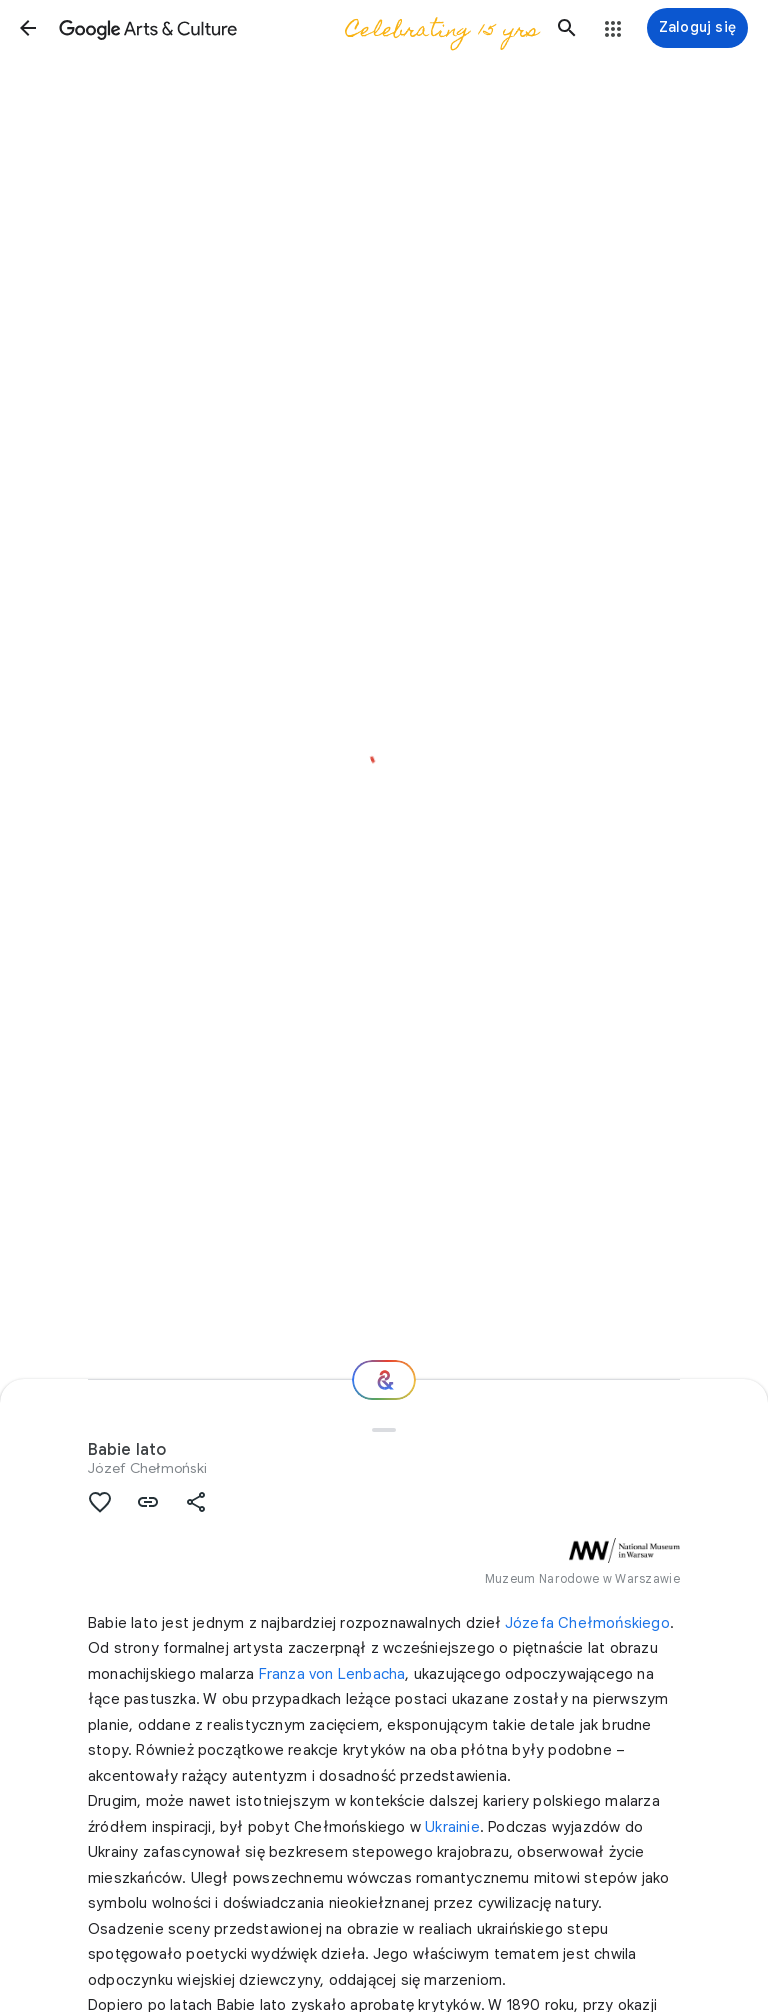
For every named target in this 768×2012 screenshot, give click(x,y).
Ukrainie (452, 1827)
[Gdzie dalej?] (384, 1380)
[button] (28, 28)
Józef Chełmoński (147, 1468)
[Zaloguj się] (697, 28)
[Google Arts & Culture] (297, 28)
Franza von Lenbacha (332, 1674)
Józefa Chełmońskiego (587, 1623)
